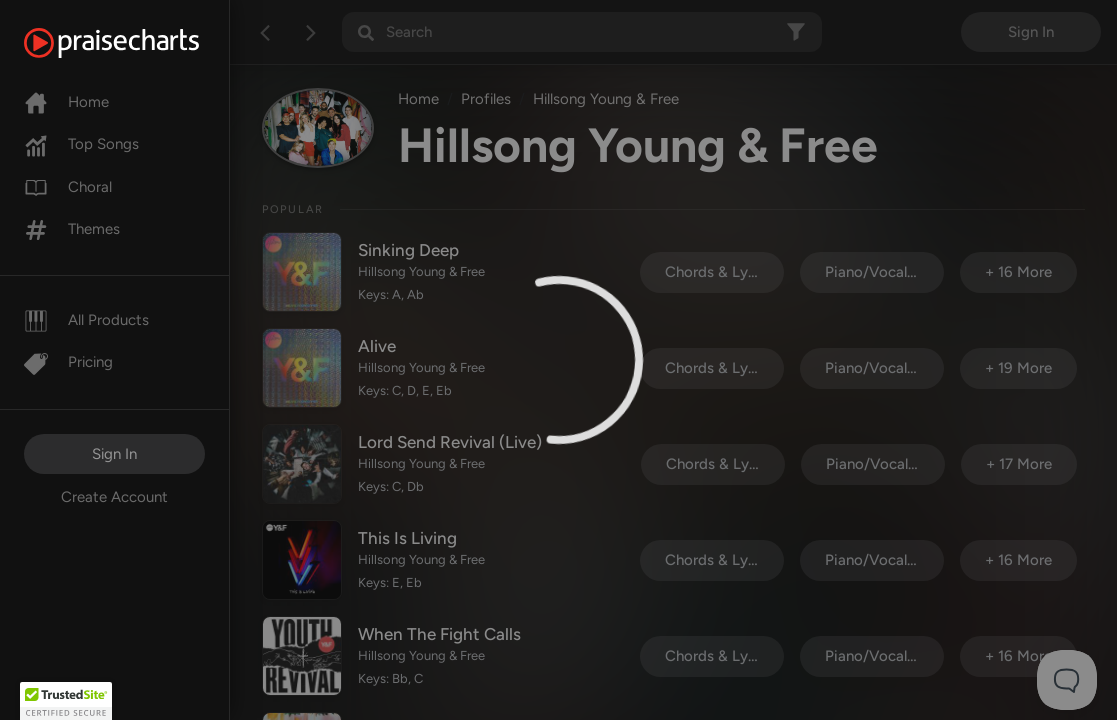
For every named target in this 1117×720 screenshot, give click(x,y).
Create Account (114, 497)
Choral (68, 187)
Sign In (114, 454)
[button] (66, 701)
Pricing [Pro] (68, 362)
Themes (72, 229)
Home (66, 102)
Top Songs (81, 144)
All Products (86, 320)
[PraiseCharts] (136, 43)
